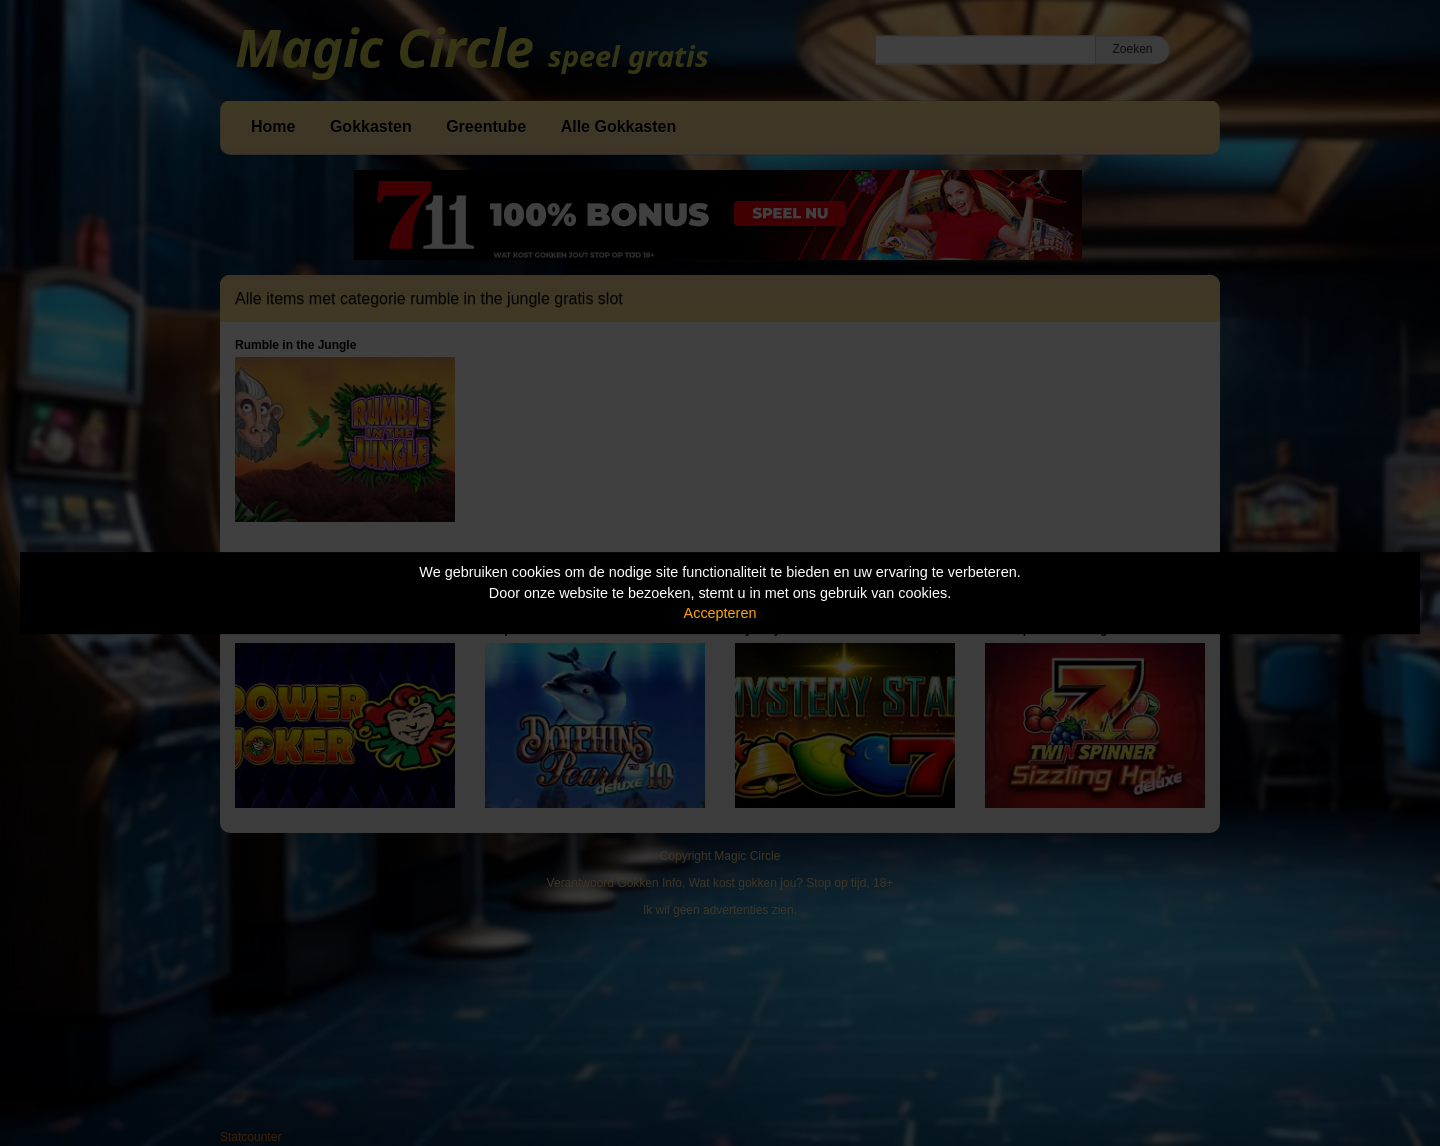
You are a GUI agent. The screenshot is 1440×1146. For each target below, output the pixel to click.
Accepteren (720, 613)
